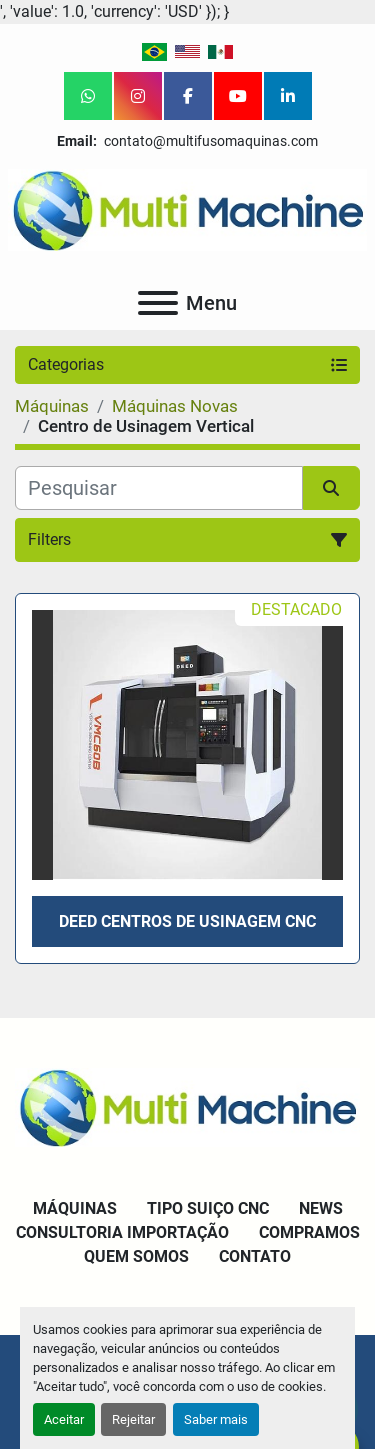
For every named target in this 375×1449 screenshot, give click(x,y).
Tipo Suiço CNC (208, 1208)
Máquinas (75, 1208)
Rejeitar (133, 1419)
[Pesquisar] (159, 488)
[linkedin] (288, 96)
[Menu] (158, 303)
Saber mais (216, 1419)
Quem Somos (136, 1256)
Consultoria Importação (122, 1232)
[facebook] (188, 96)
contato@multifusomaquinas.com (209, 141)
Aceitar (64, 1419)
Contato (255, 1256)
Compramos (309, 1232)
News (321, 1208)
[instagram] (138, 96)
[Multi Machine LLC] (187, 1106)
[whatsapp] (88, 96)
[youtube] (238, 96)
